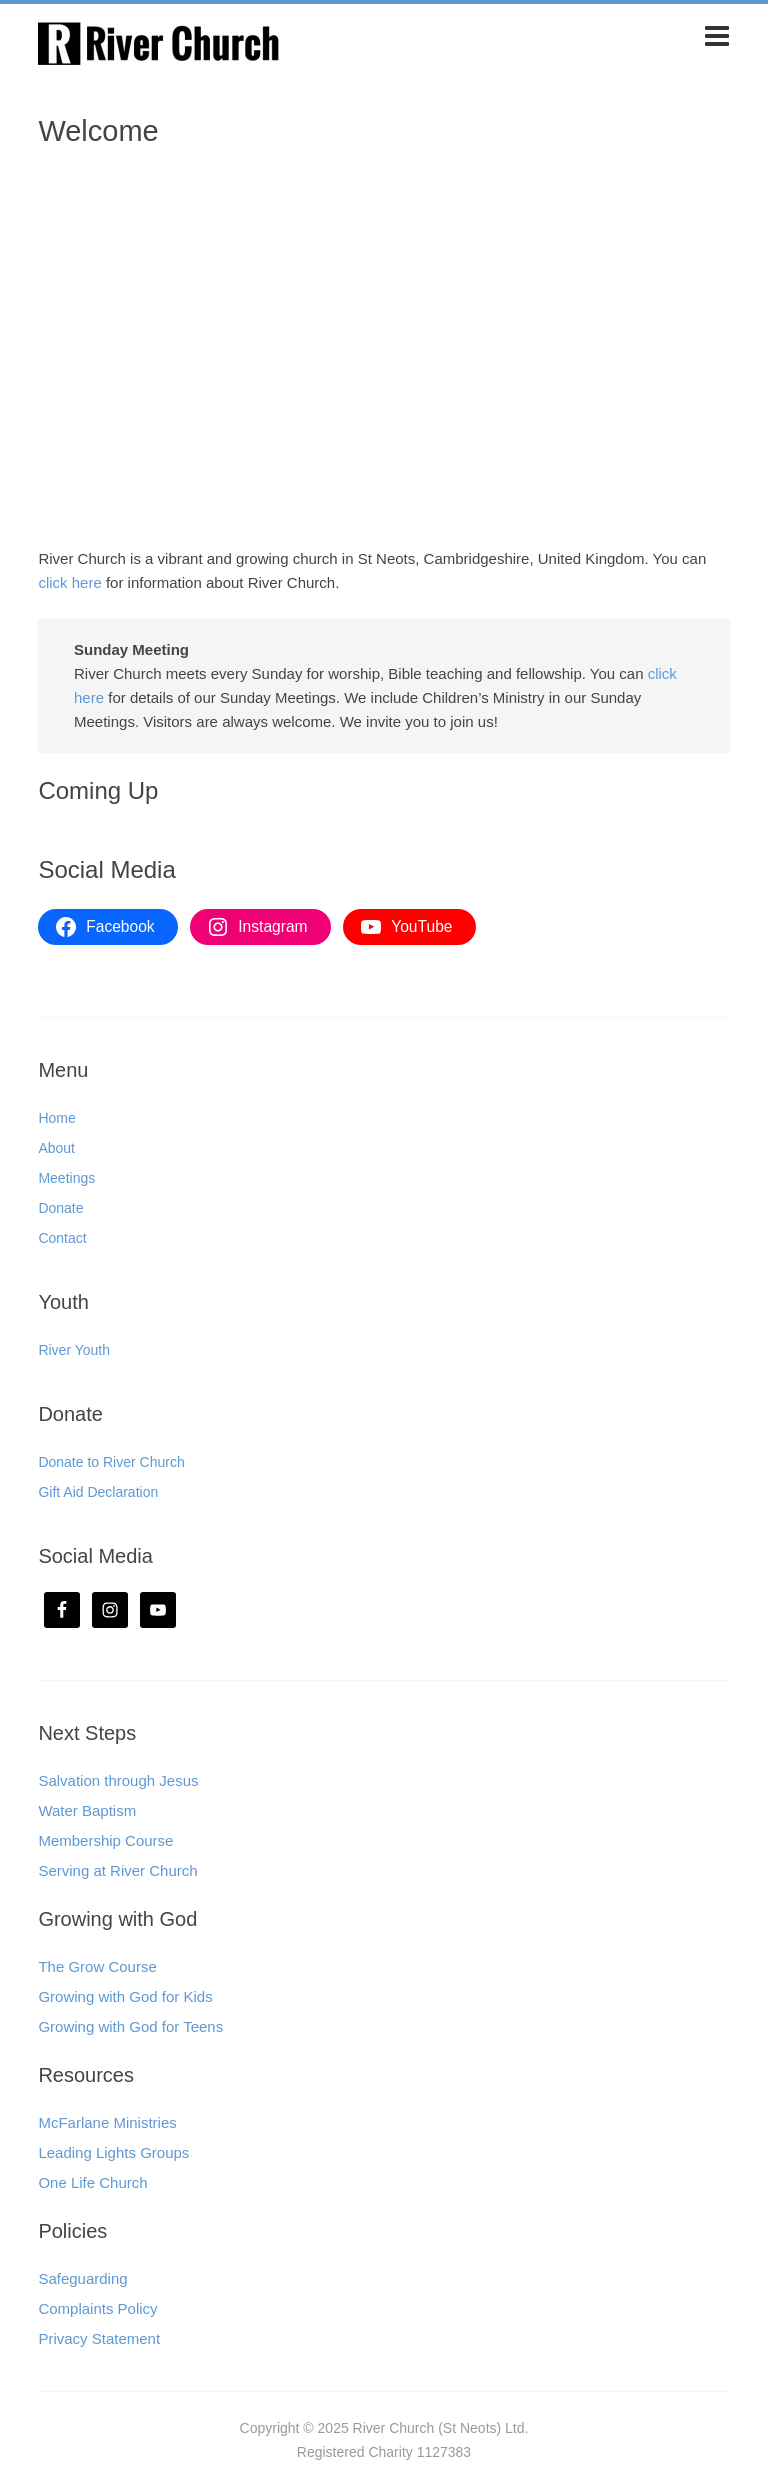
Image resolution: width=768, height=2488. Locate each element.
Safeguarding (82, 2278)
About (56, 1148)
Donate (60, 1208)
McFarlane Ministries (107, 2122)
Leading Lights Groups (113, 2152)
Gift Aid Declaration (98, 1492)
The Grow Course (97, 1966)
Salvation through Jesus (118, 1780)
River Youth (74, 1350)
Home (56, 1118)
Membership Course (105, 1840)
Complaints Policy (97, 2308)
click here (69, 582)
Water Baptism (87, 1810)
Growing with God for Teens (130, 2026)
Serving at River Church (117, 1870)
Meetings (66, 1178)
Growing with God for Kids (125, 1996)
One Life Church (92, 2182)
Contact (62, 1238)
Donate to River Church (111, 1462)
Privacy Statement (99, 2338)
